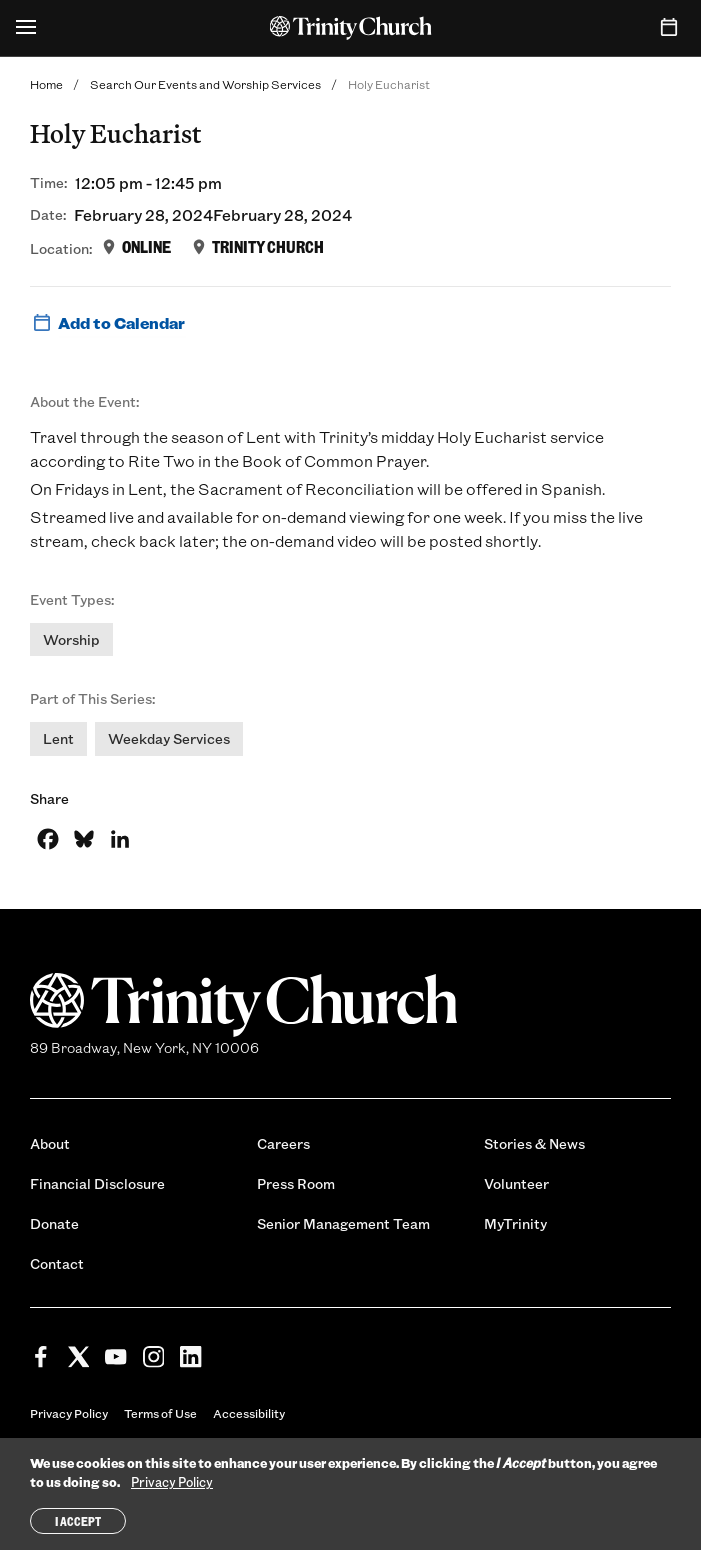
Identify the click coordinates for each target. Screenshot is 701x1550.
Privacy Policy (69, 1413)
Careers (283, 1143)
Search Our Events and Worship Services (205, 84)
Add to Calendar (107, 323)
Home (46, 84)
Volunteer (516, 1183)
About (50, 1143)
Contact (57, 1263)
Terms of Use (160, 1413)
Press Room (296, 1183)
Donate (54, 1223)
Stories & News (534, 1143)
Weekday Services (169, 738)
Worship (71, 639)
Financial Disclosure (97, 1183)
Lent (58, 738)
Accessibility (249, 1413)
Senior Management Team (343, 1223)
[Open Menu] (26, 28)
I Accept (78, 1521)
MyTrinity (515, 1223)
